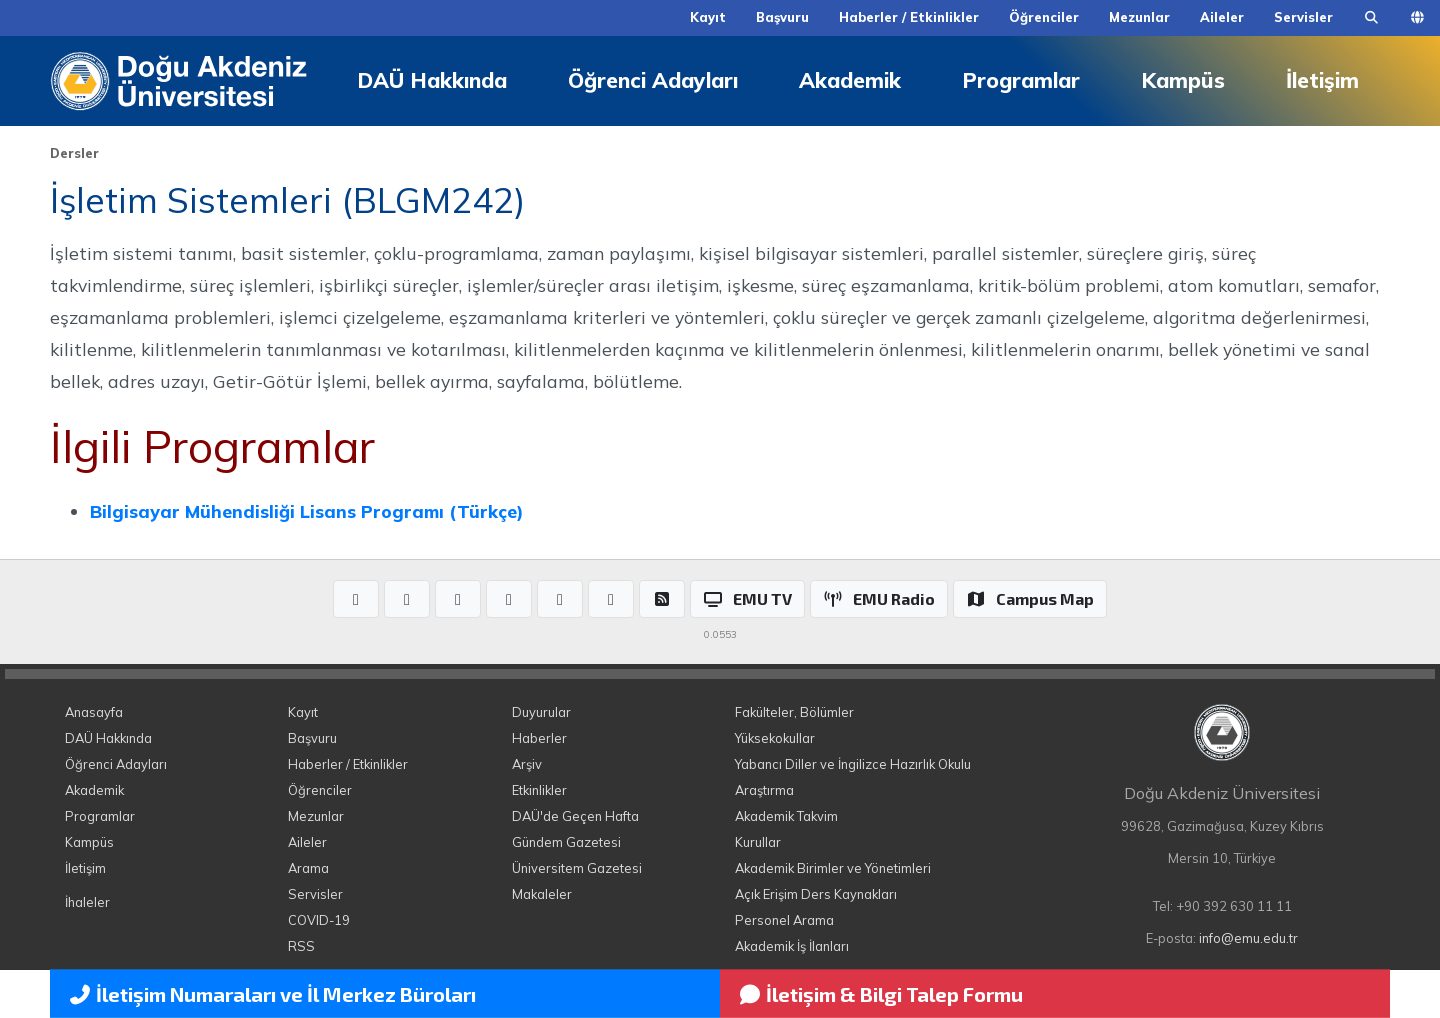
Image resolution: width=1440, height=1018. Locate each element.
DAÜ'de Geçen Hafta (575, 816)
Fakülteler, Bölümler (794, 712)
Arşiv (527, 764)
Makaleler (542, 894)
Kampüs (1183, 80)
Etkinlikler (539, 790)
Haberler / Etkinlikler (909, 17)
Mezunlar (1139, 17)
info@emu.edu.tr (1248, 938)
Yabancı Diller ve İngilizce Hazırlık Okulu (853, 764)
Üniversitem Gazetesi (577, 868)
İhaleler (87, 902)
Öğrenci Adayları (653, 80)
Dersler (74, 153)
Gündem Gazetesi (566, 842)
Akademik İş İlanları (792, 946)
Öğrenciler (1044, 17)
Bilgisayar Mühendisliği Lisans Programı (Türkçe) (306, 511)
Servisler (1303, 17)
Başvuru (782, 17)
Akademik (850, 80)
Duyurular (541, 712)
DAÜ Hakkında (432, 80)
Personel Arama (784, 920)
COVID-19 (319, 920)
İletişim (1322, 80)
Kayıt (708, 17)
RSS (301, 946)
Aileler (1222, 17)
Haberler (539, 738)
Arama (308, 868)
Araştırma (764, 790)
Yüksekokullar (775, 738)
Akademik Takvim (786, 816)
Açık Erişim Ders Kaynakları (816, 894)
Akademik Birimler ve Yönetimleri (833, 868)
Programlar (1021, 80)
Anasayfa (94, 712)
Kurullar (758, 842)
